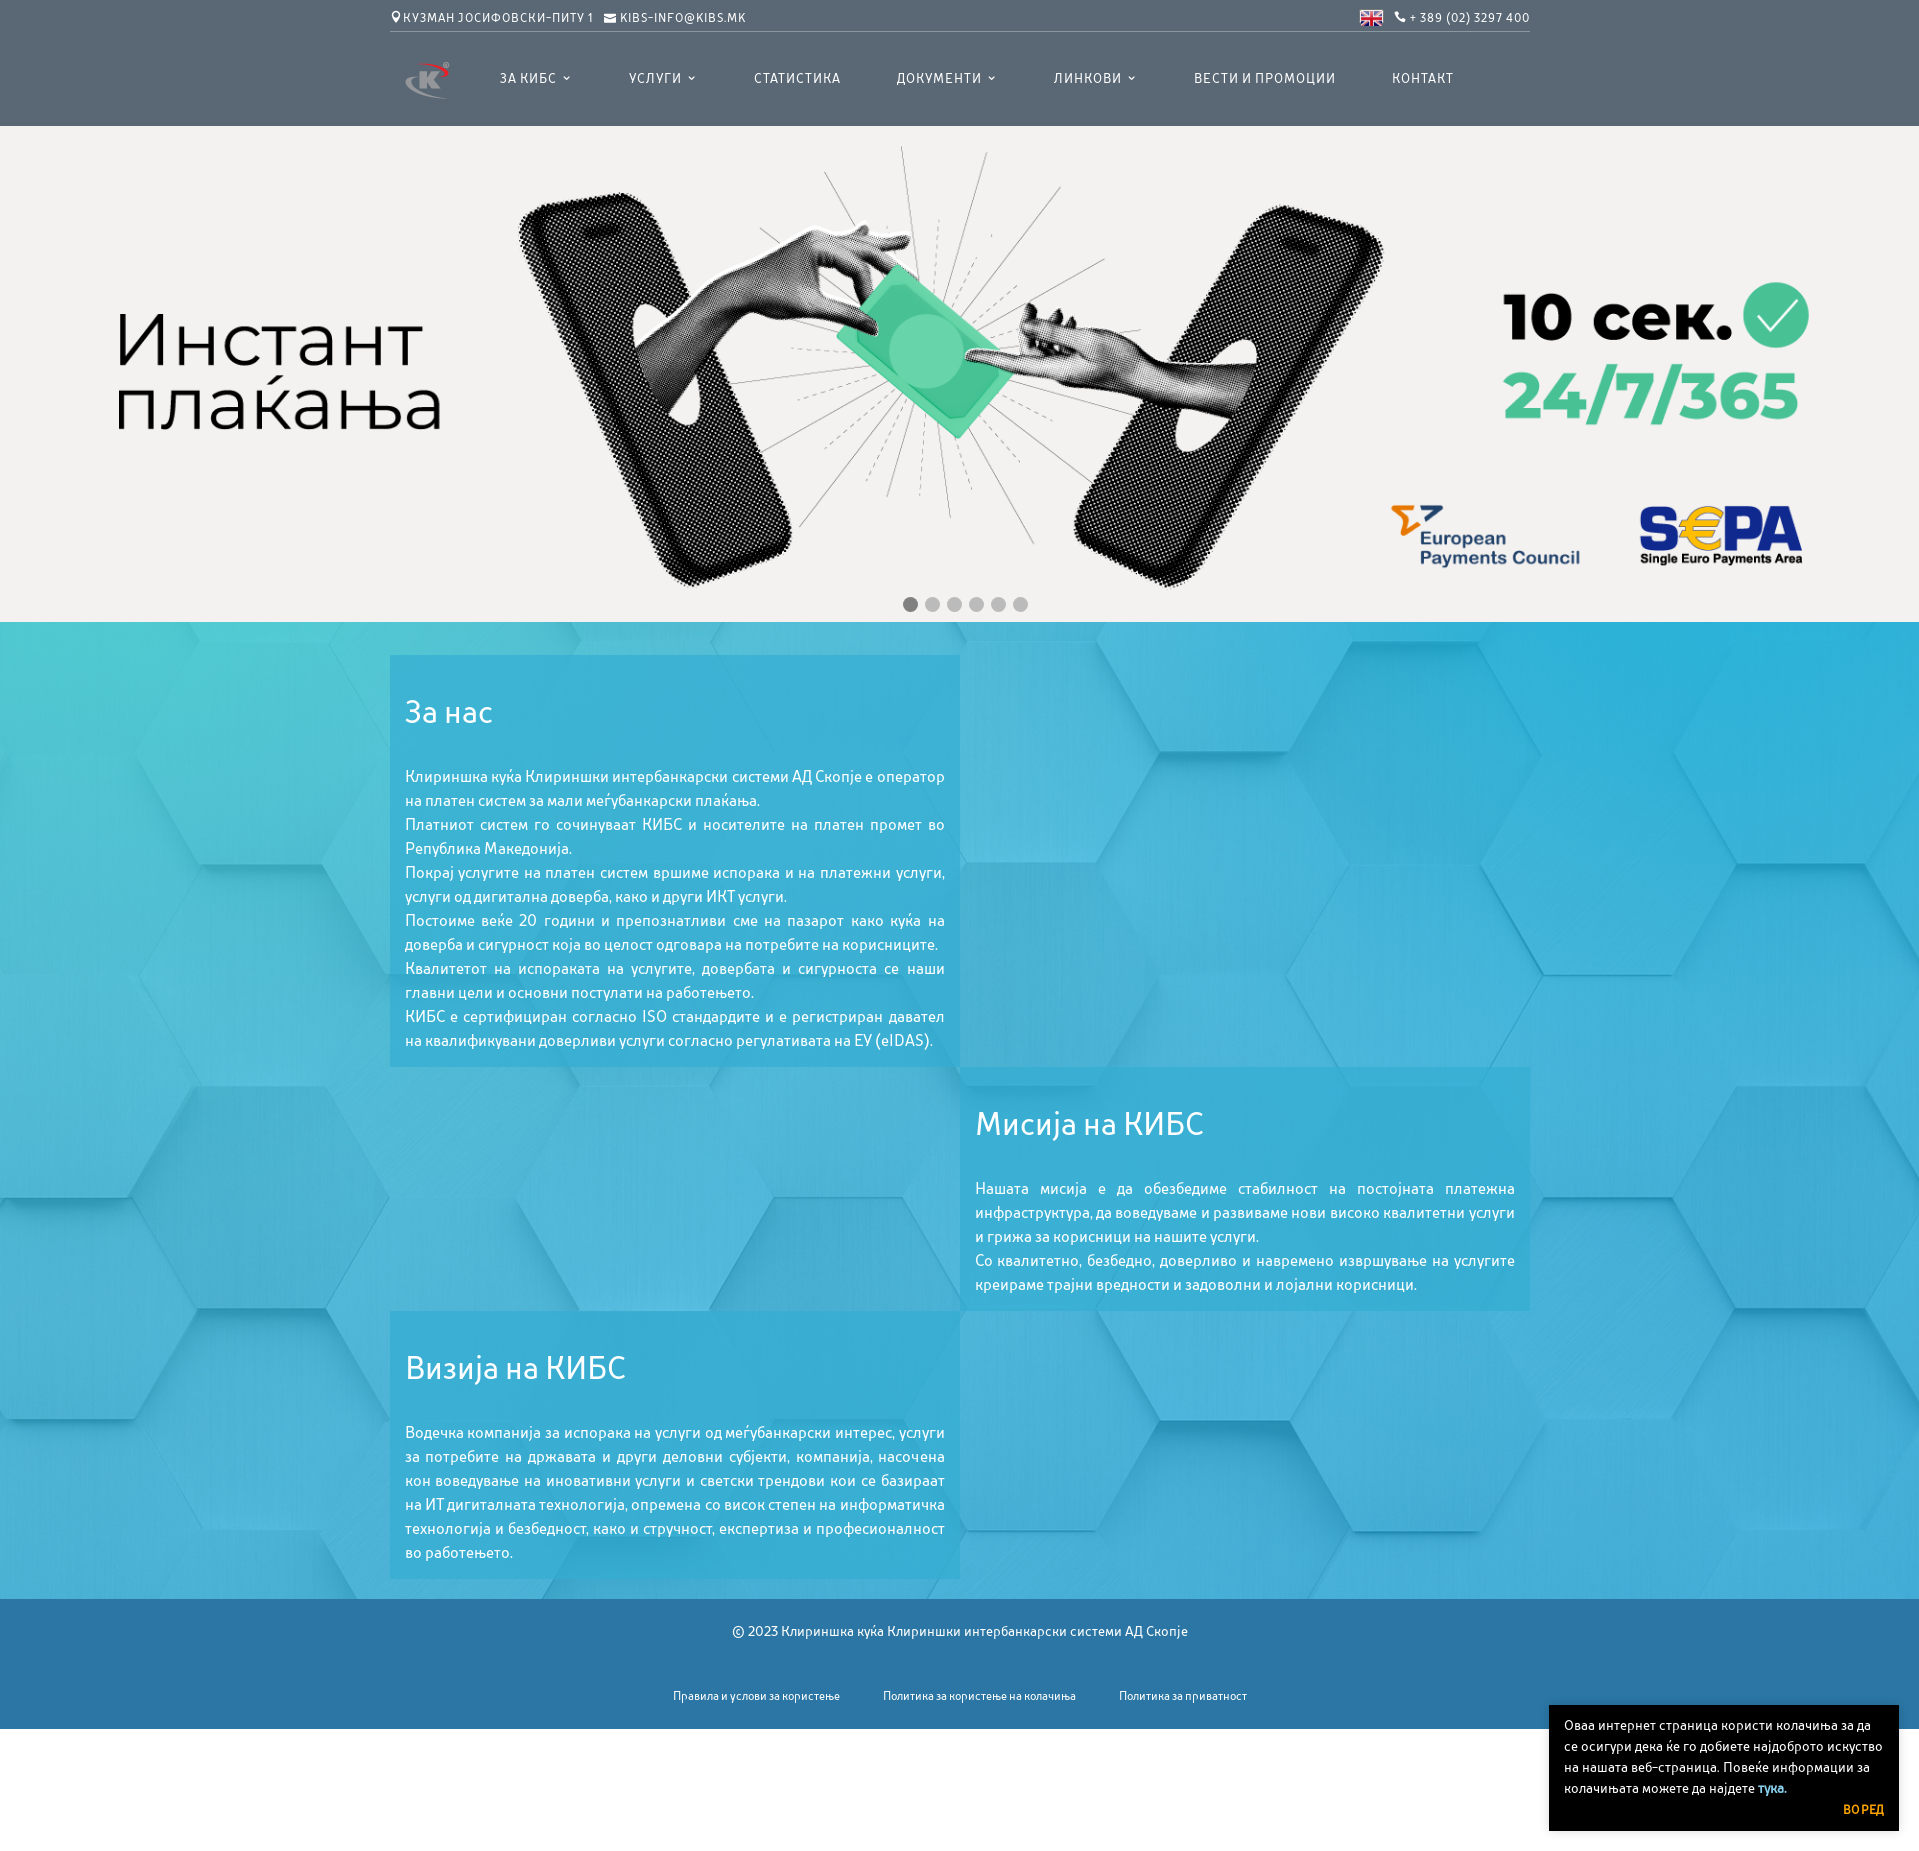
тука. (1772, 1788)
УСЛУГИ (655, 79)
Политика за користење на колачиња (979, 1696)
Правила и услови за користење (756, 1696)
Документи (939, 79)
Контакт (1423, 79)
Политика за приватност (1183, 1696)
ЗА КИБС (528, 79)
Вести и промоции (1265, 79)
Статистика (797, 79)
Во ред (1863, 1810)
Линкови (1088, 79)
